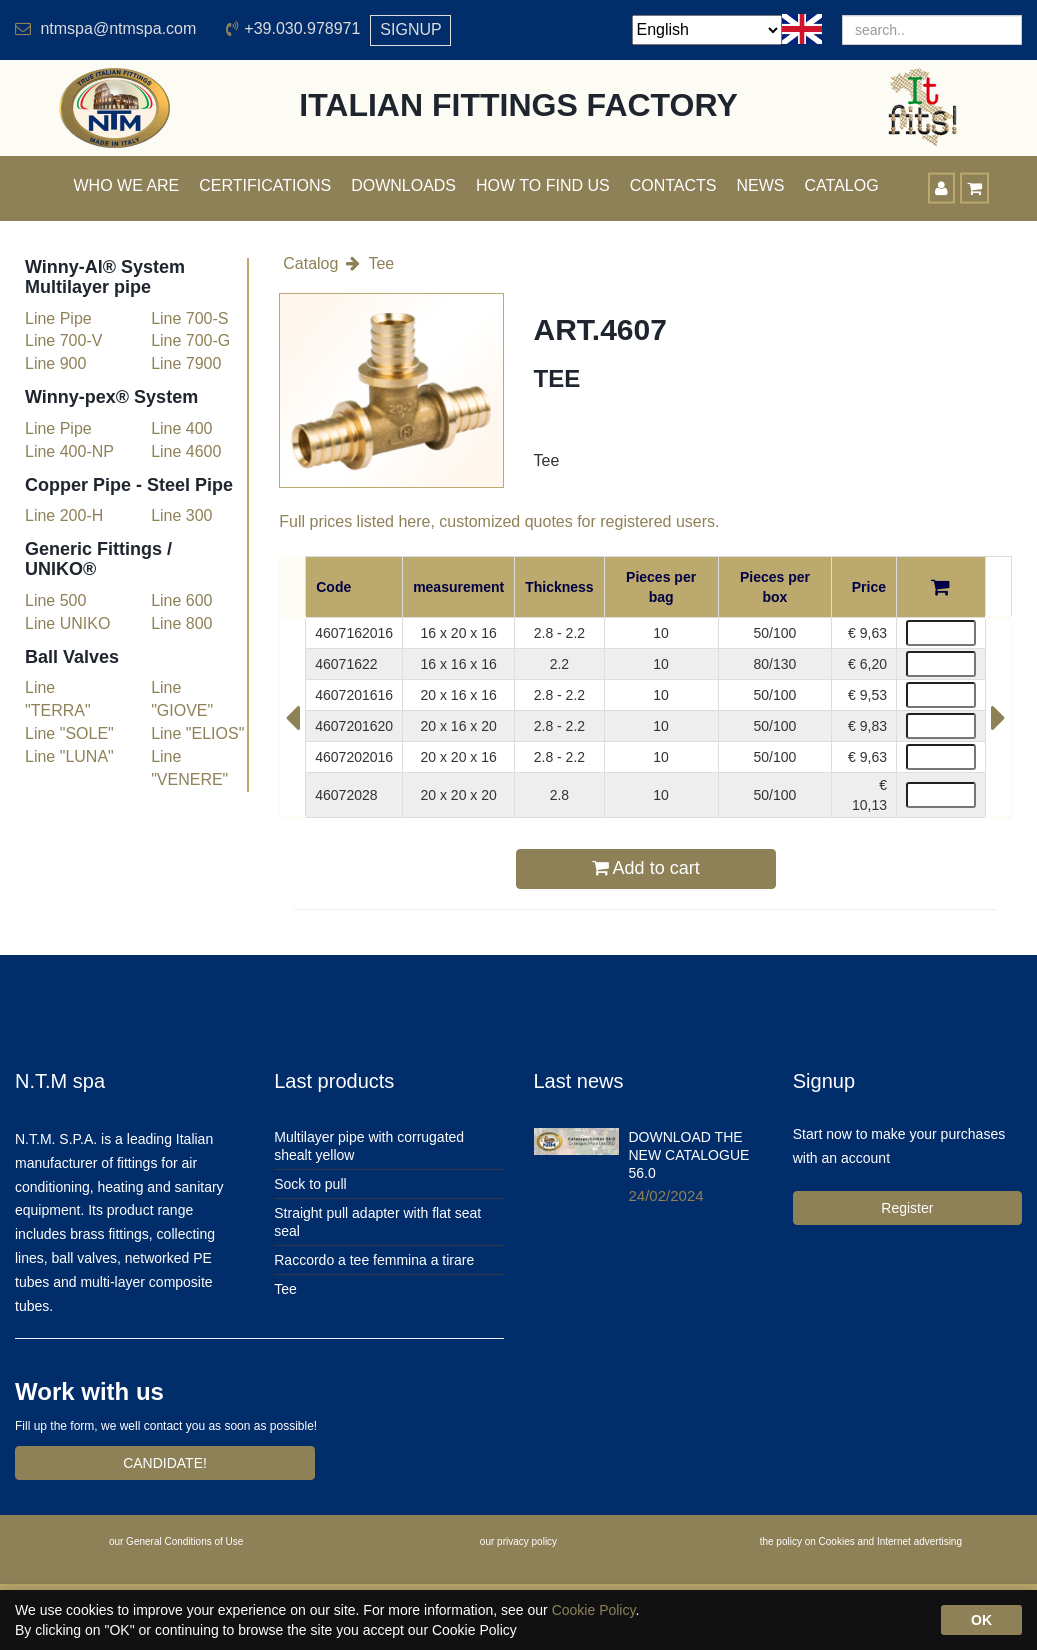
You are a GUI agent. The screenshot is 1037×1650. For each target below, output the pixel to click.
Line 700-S (189, 318)
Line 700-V (63, 340)
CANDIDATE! (165, 1463)
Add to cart (646, 868)
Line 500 (55, 600)
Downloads (403, 185)
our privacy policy (518, 1541)
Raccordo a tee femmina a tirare (374, 1260)
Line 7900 (186, 363)
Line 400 (181, 428)
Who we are (127, 185)
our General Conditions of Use (176, 1541)
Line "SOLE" (69, 733)
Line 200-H (64, 515)
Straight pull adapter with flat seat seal (377, 1222)
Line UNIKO (67, 623)
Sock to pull (310, 1184)
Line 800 (181, 623)
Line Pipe (58, 318)
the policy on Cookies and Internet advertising (861, 1541)
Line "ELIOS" (197, 733)
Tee (381, 263)
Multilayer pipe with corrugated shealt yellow (369, 1146)
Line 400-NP (69, 451)
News (761, 185)
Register (907, 1208)
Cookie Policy (594, 1610)
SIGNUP (410, 29)
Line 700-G (190, 340)
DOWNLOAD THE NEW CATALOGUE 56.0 (689, 1155)
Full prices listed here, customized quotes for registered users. (499, 521)
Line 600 (181, 600)
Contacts (673, 185)
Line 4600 (186, 451)
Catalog (310, 263)
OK (981, 1620)
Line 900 (55, 363)
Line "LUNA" (69, 756)
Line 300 (181, 515)
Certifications (265, 185)
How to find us (543, 185)
